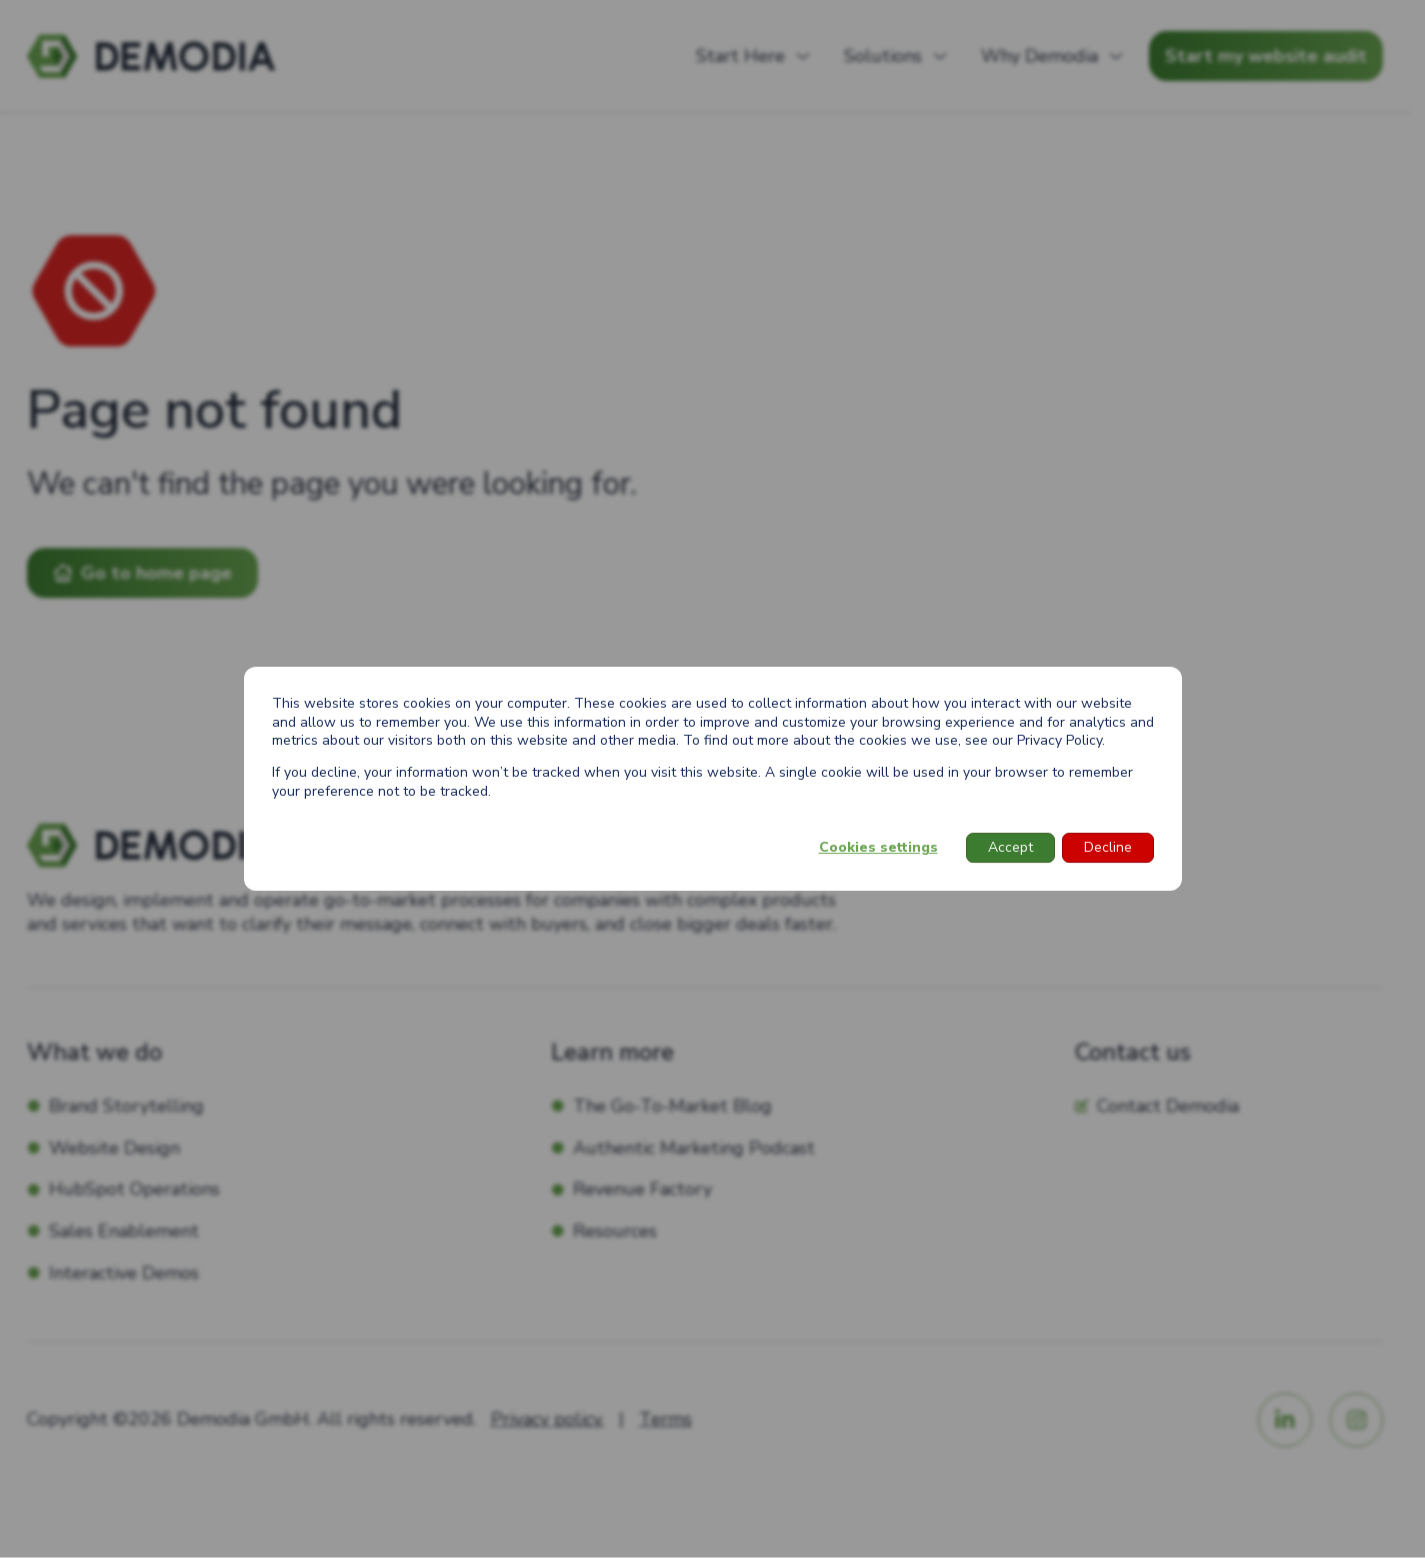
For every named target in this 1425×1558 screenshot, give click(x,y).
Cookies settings (878, 847)
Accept (1010, 847)
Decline (1108, 847)
